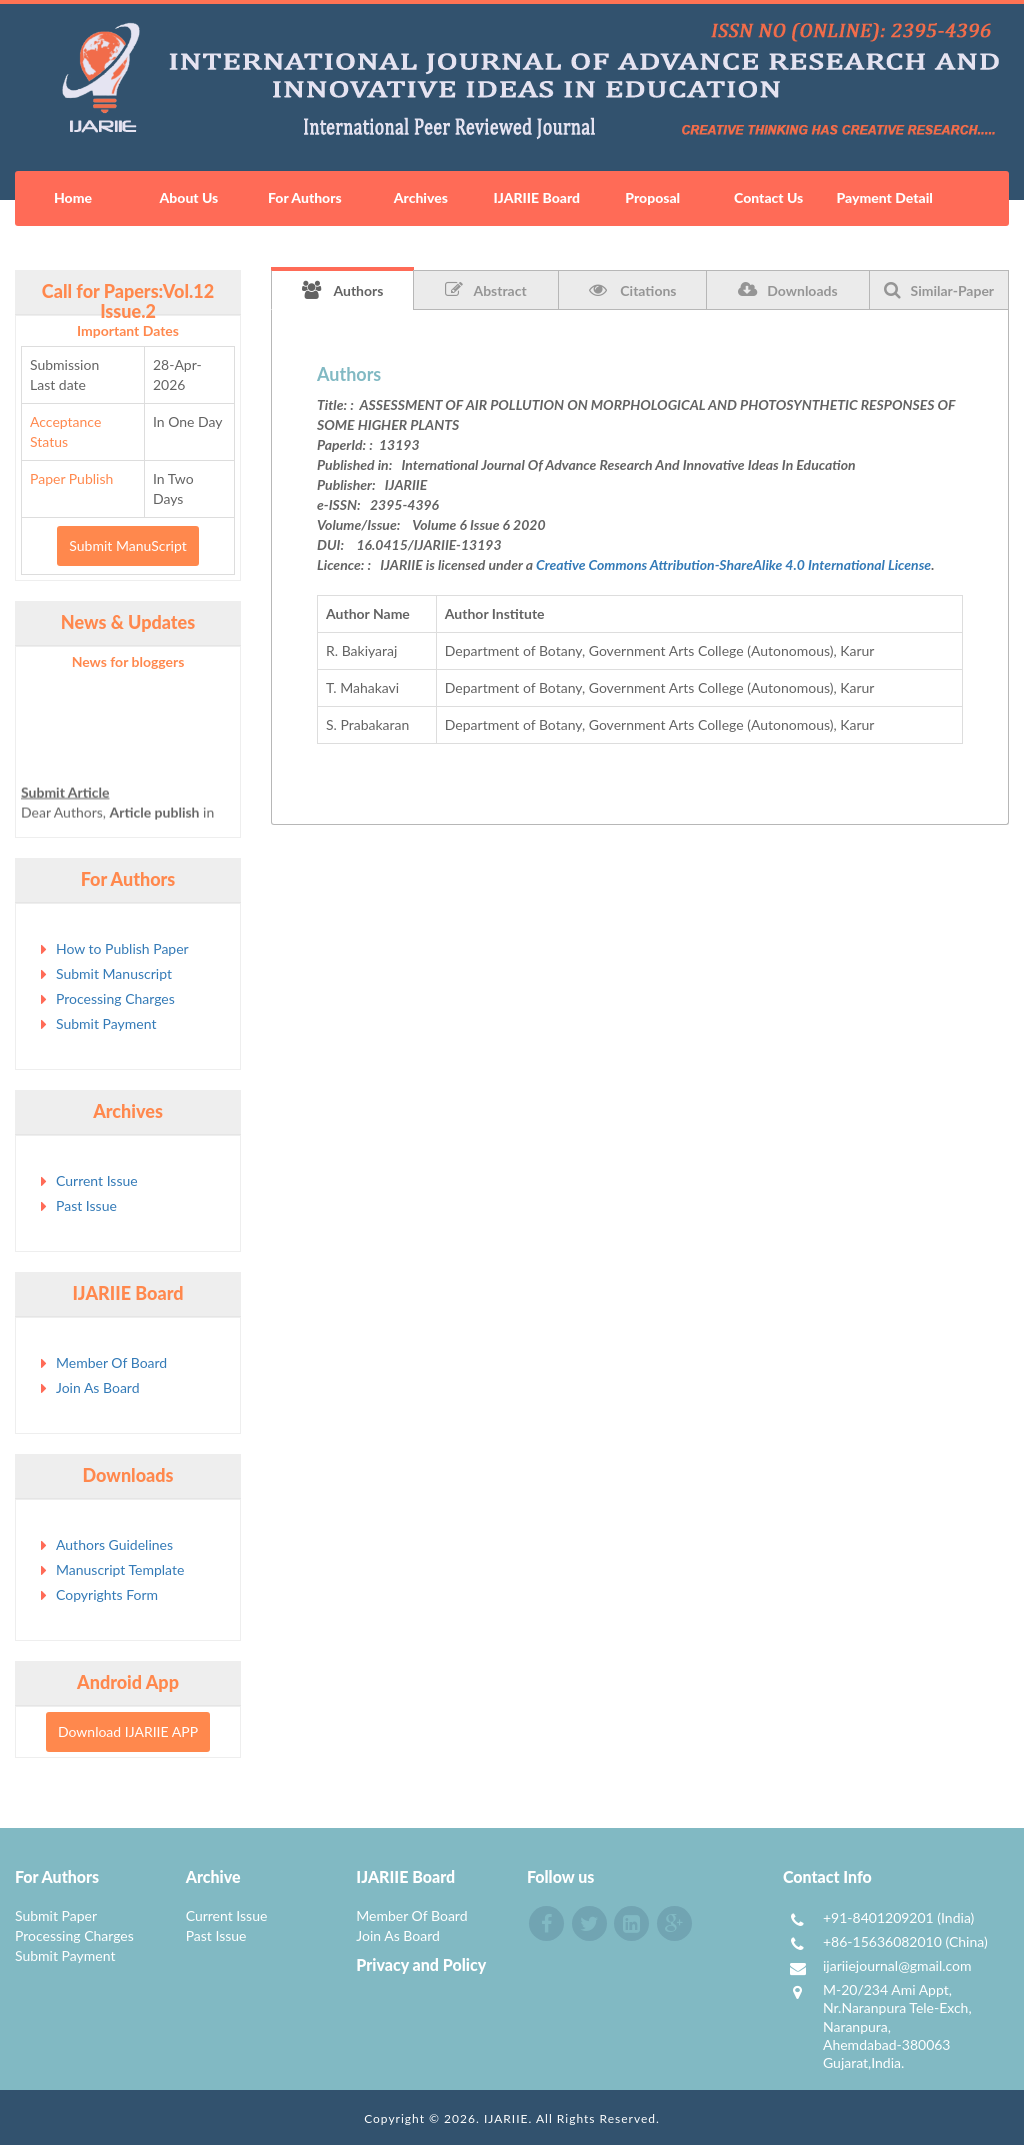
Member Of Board (111, 1362)
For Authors (305, 197)
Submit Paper (56, 1915)
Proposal (652, 197)
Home (73, 197)
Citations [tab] (633, 290)
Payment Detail (884, 197)
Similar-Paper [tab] (939, 290)
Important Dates (128, 330)
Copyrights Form (107, 1594)
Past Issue (86, 1205)
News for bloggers (128, 661)
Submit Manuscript (114, 973)
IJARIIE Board (537, 197)
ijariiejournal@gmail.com (897, 1965)
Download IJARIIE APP (128, 1731)
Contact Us (768, 197)
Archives (421, 197)
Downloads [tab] (787, 290)
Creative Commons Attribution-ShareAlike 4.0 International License (733, 564)
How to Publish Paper (122, 948)
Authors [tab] (343, 290)
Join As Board (98, 1387)
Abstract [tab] (485, 290)
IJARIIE (506, 2118)
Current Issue (97, 1180)
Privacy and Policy (421, 1964)
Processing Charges (115, 998)
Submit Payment (106, 1023)
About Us (189, 197)
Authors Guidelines (114, 1544)
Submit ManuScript (127, 545)
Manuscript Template (120, 1569)
